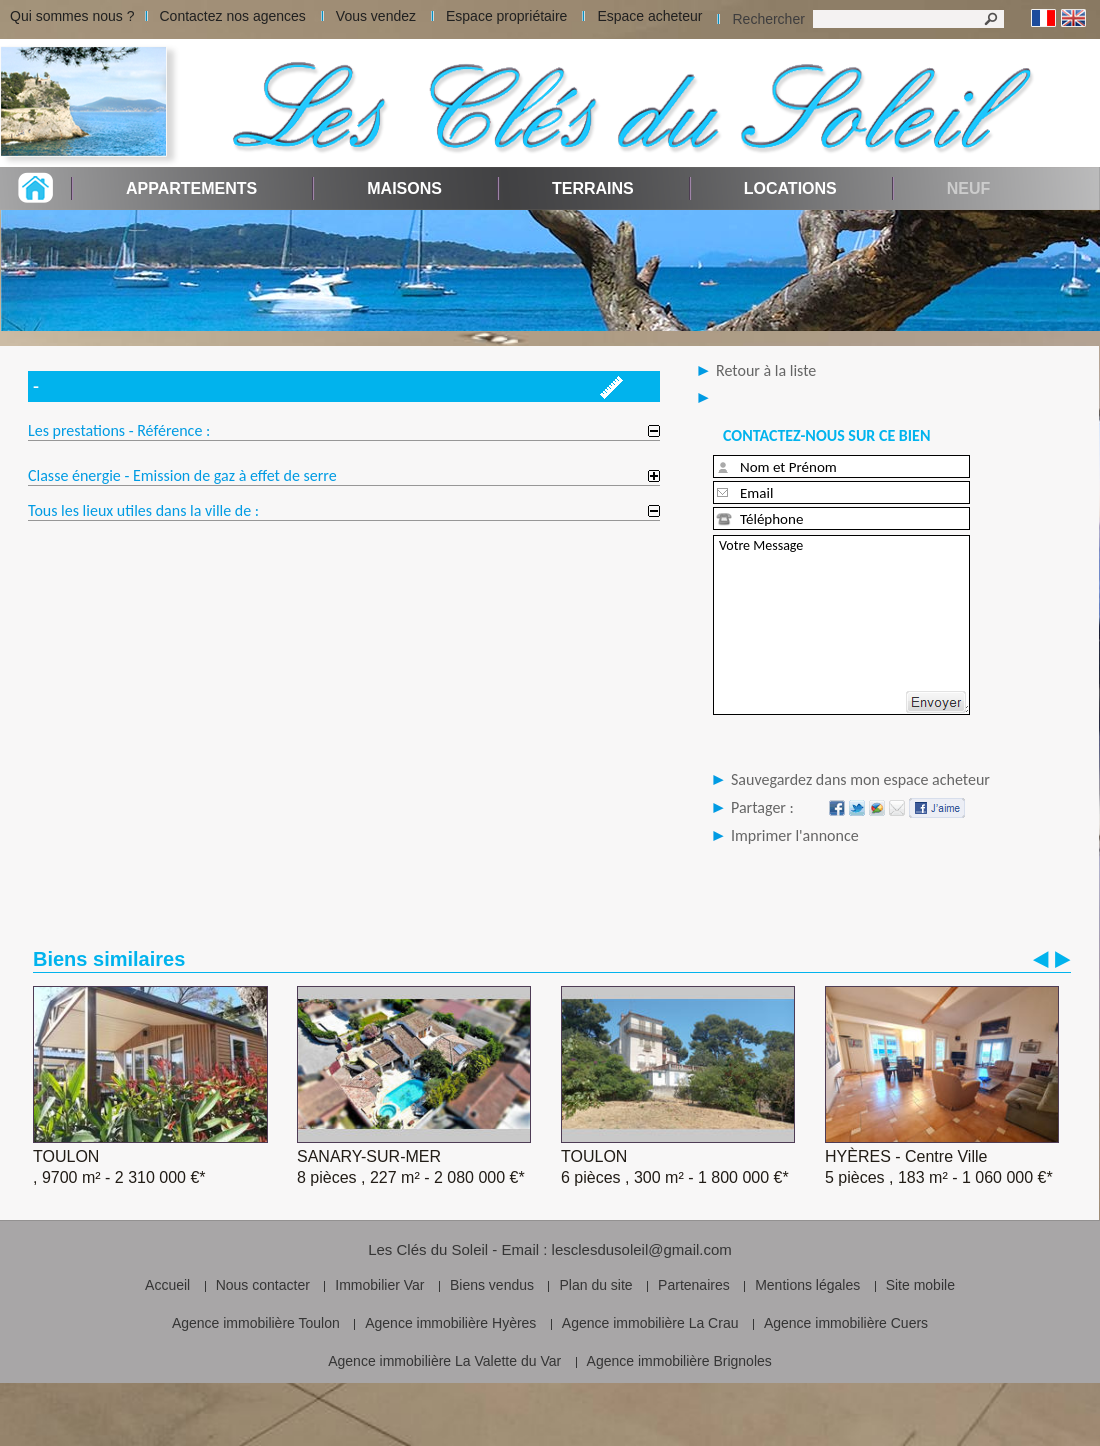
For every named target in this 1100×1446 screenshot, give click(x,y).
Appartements (191, 188)
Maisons (404, 188)
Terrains (593, 188)
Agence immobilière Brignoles (679, 1361)
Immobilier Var (379, 1285)
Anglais (1073, 18)
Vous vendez (376, 16)
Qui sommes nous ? (72, 16)
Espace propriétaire (506, 16)
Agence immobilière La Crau (650, 1323)
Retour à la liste (766, 370)
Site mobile (920, 1285)
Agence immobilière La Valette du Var (444, 1361)
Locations (790, 188)
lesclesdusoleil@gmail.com (642, 1249)
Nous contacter (263, 1285)
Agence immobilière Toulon (256, 1323)
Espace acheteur (649, 16)
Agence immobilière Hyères (450, 1323)
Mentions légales (807, 1285)
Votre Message (841, 625)
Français (1043, 18)
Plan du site (595, 1285)
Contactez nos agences (233, 16)
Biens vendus (492, 1285)
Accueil (167, 1285)
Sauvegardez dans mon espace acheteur (860, 779)
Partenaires (694, 1285)
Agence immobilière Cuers (846, 1323)
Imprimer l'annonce (795, 835)
